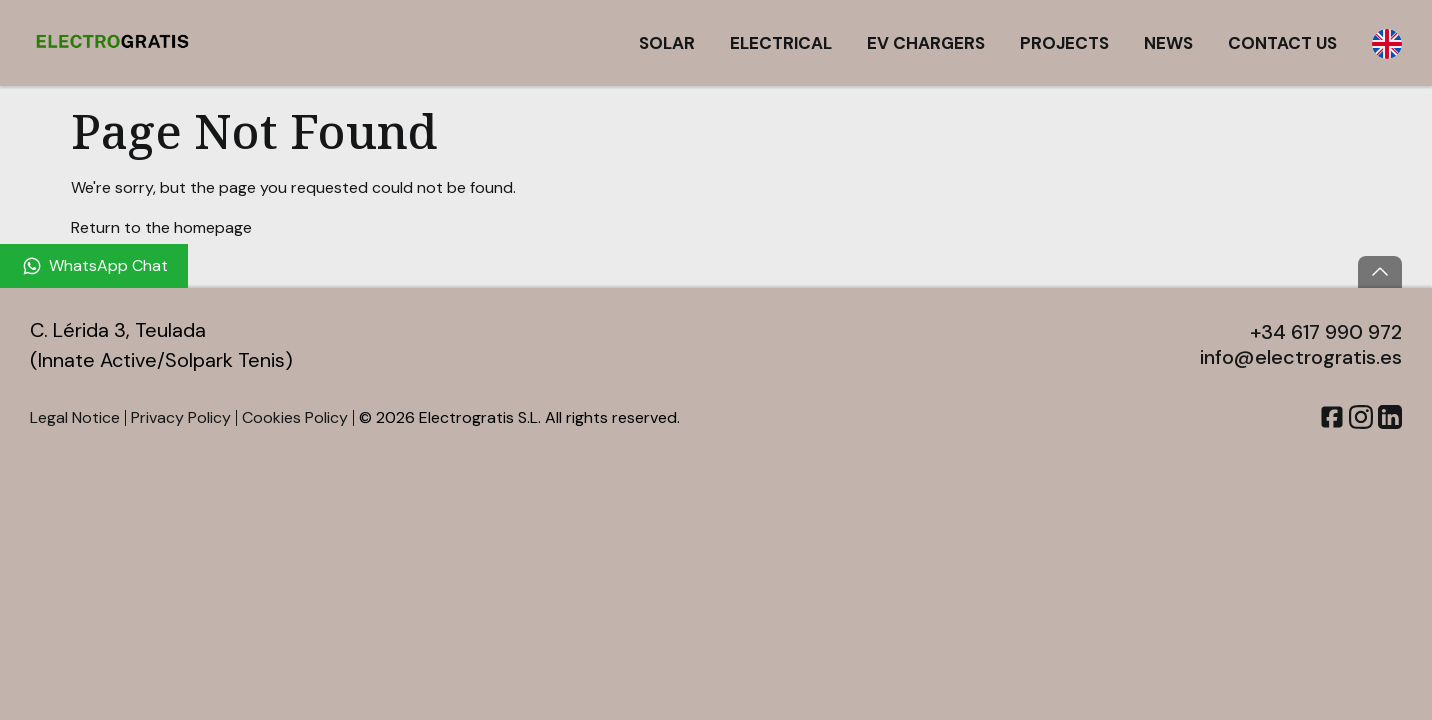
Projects (1064, 43)
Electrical (781, 43)
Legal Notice (75, 417)
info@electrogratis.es (1301, 357)
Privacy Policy (181, 417)
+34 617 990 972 (1326, 332)
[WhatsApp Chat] (94, 266)
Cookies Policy (295, 417)
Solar (667, 43)
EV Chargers (926, 43)
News (1168, 43)
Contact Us (1282, 43)
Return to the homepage (161, 227)
